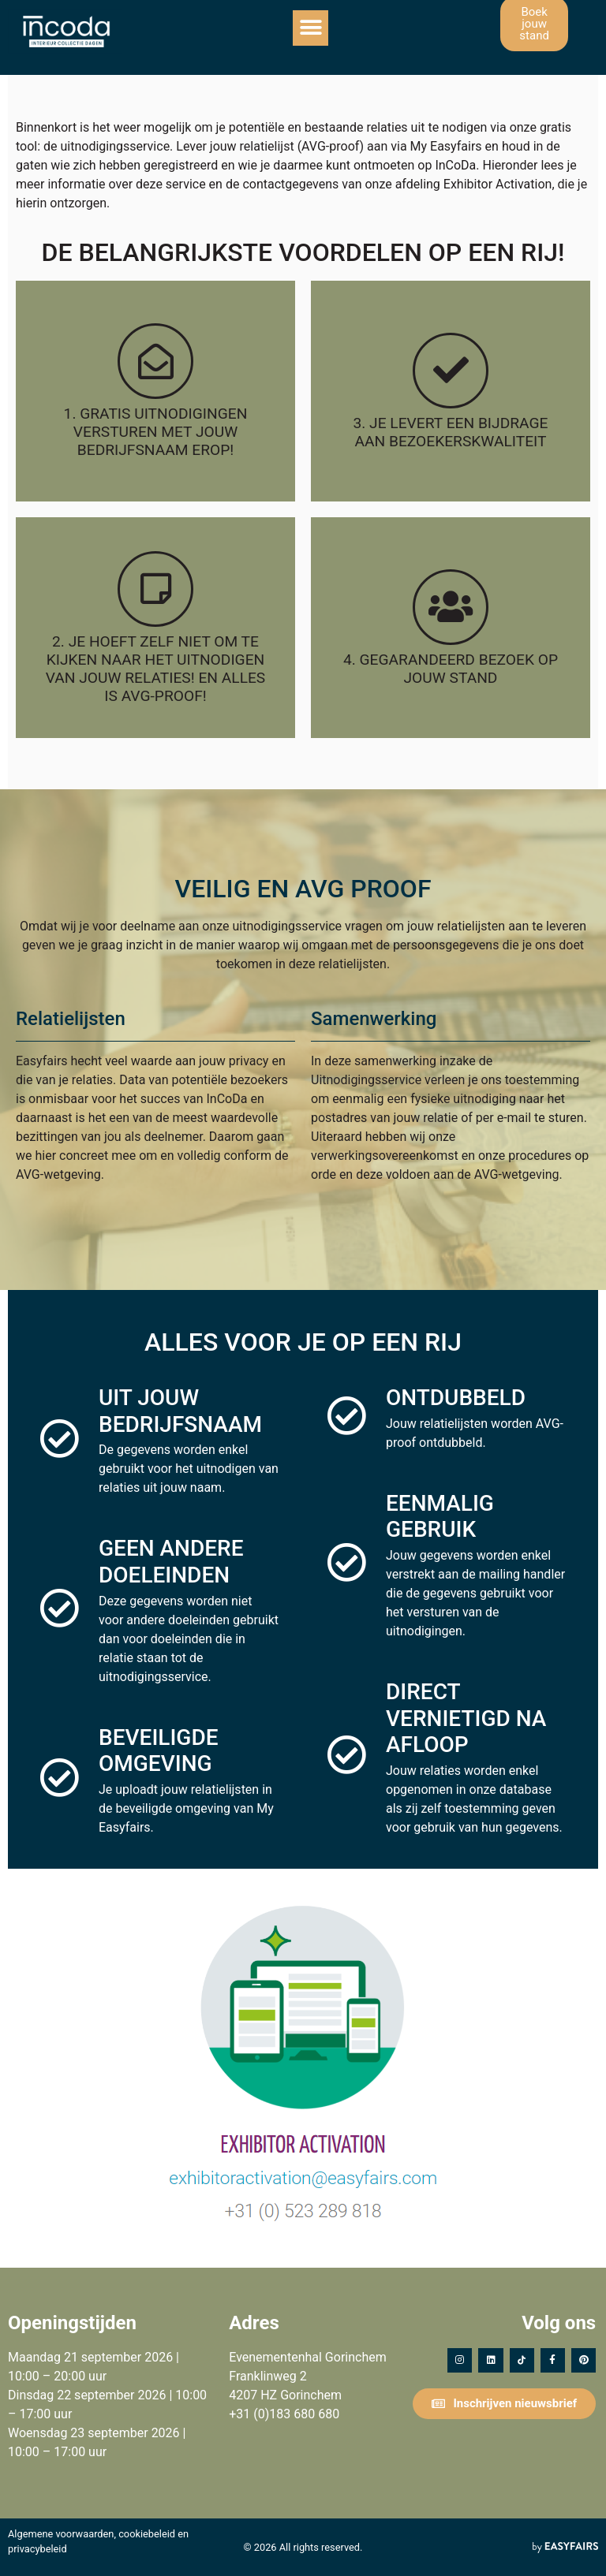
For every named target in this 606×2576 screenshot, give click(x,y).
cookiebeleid (146, 2534)
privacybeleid (37, 2549)
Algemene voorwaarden (61, 2534)
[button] (310, 28)
